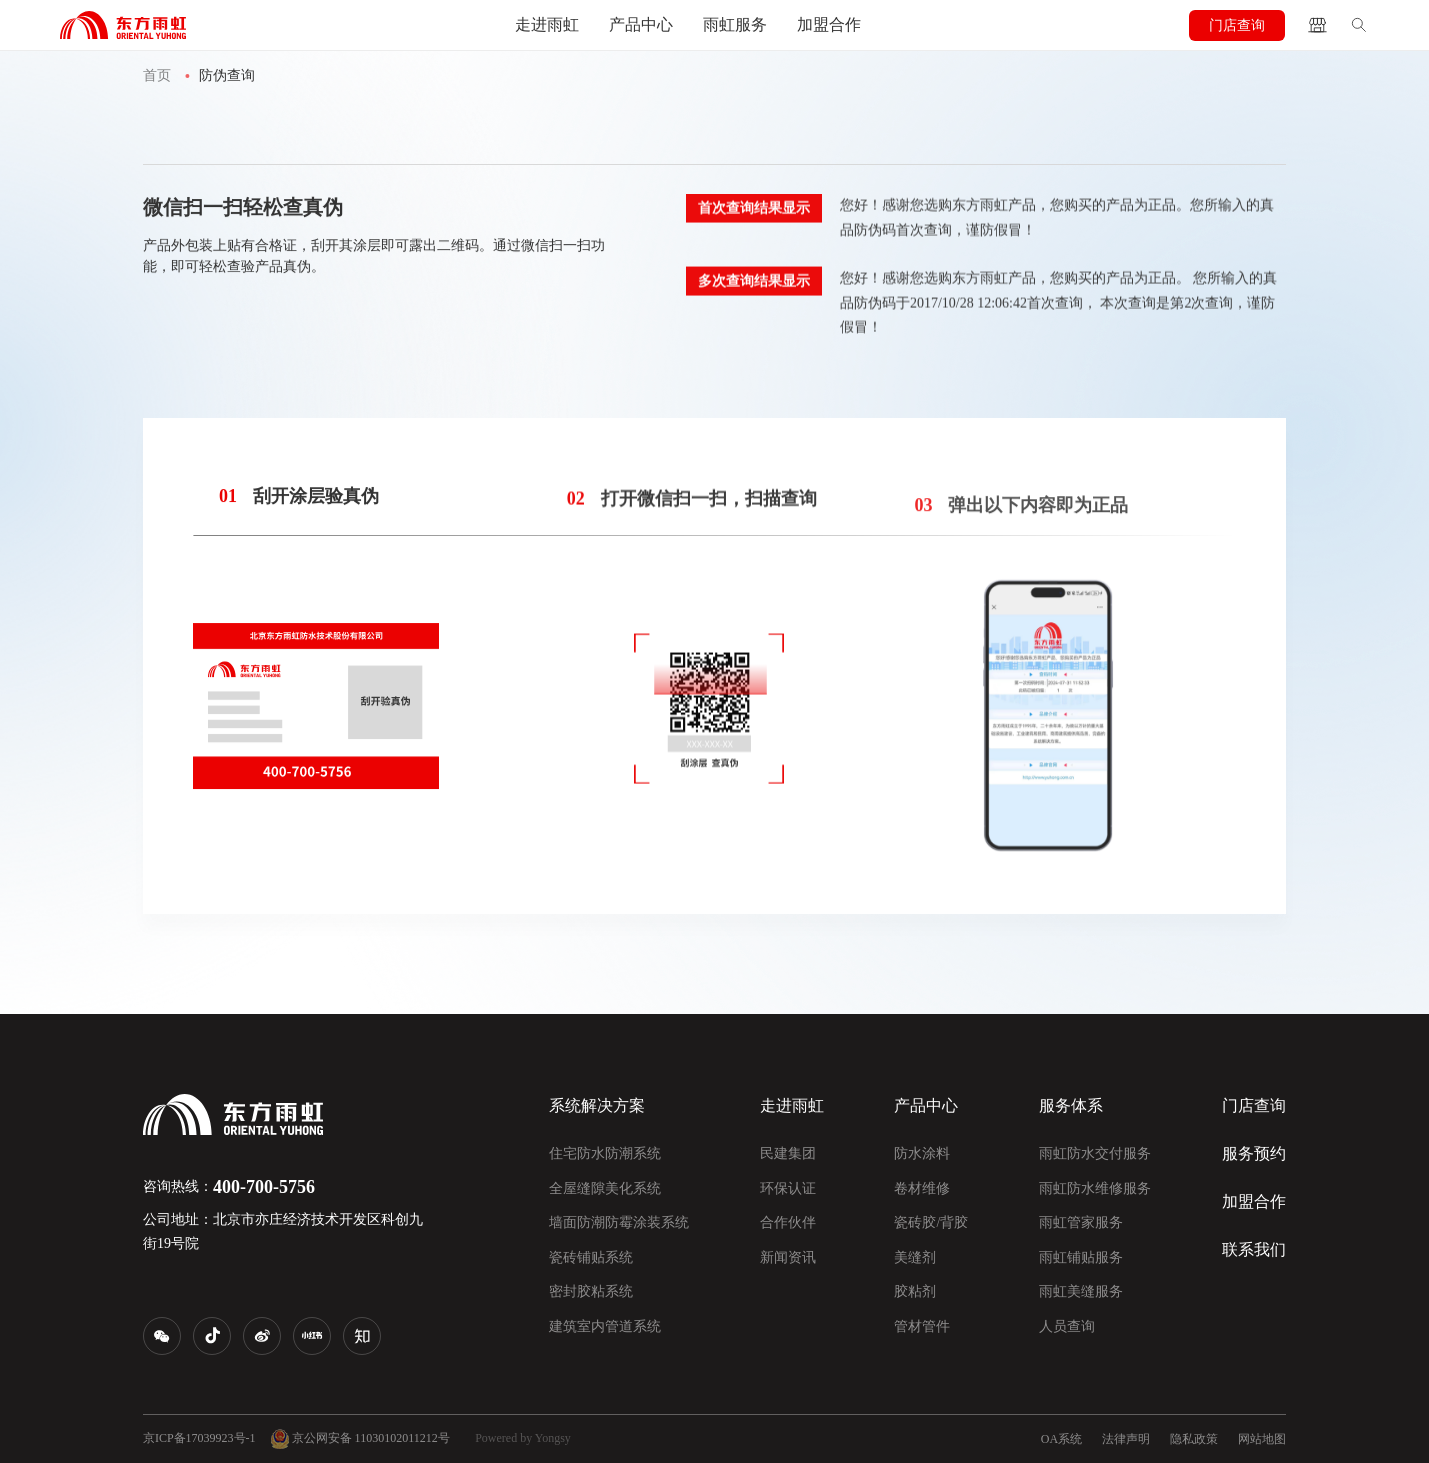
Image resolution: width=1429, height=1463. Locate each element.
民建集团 (788, 1153)
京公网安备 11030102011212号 (360, 1439)
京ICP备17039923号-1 (199, 1438)
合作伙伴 (788, 1222)
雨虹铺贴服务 (1081, 1257)
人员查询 (1067, 1326)
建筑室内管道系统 (605, 1326)
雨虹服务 (735, 24)
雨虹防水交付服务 (1095, 1153)
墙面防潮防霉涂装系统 (619, 1222)
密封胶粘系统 (591, 1291)
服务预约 (1254, 1153)
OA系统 (1061, 1439)
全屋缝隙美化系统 (605, 1188)
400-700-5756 (264, 1187)
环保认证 (788, 1188)
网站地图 (1262, 1439)
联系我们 (1254, 1249)
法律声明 (1126, 1439)
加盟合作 (829, 24)
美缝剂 (915, 1257)
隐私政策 (1194, 1439)
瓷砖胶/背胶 (931, 1222)
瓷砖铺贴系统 (591, 1257)
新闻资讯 (788, 1257)
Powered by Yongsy (523, 1438)
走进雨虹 (547, 24)
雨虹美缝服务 (1081, 1291)
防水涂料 (922, 1153)
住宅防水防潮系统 (605, 1153)
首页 (157, 75)
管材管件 (922, 1326)
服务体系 (1071, 1105)
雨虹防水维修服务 (1095, 1188)
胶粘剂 (915, 1291)
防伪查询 (227, 75)
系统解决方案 (597, 1105)
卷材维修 (922, 1188)
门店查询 (1237, 25)
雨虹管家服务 (1081, 1222)
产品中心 (641, 24)
